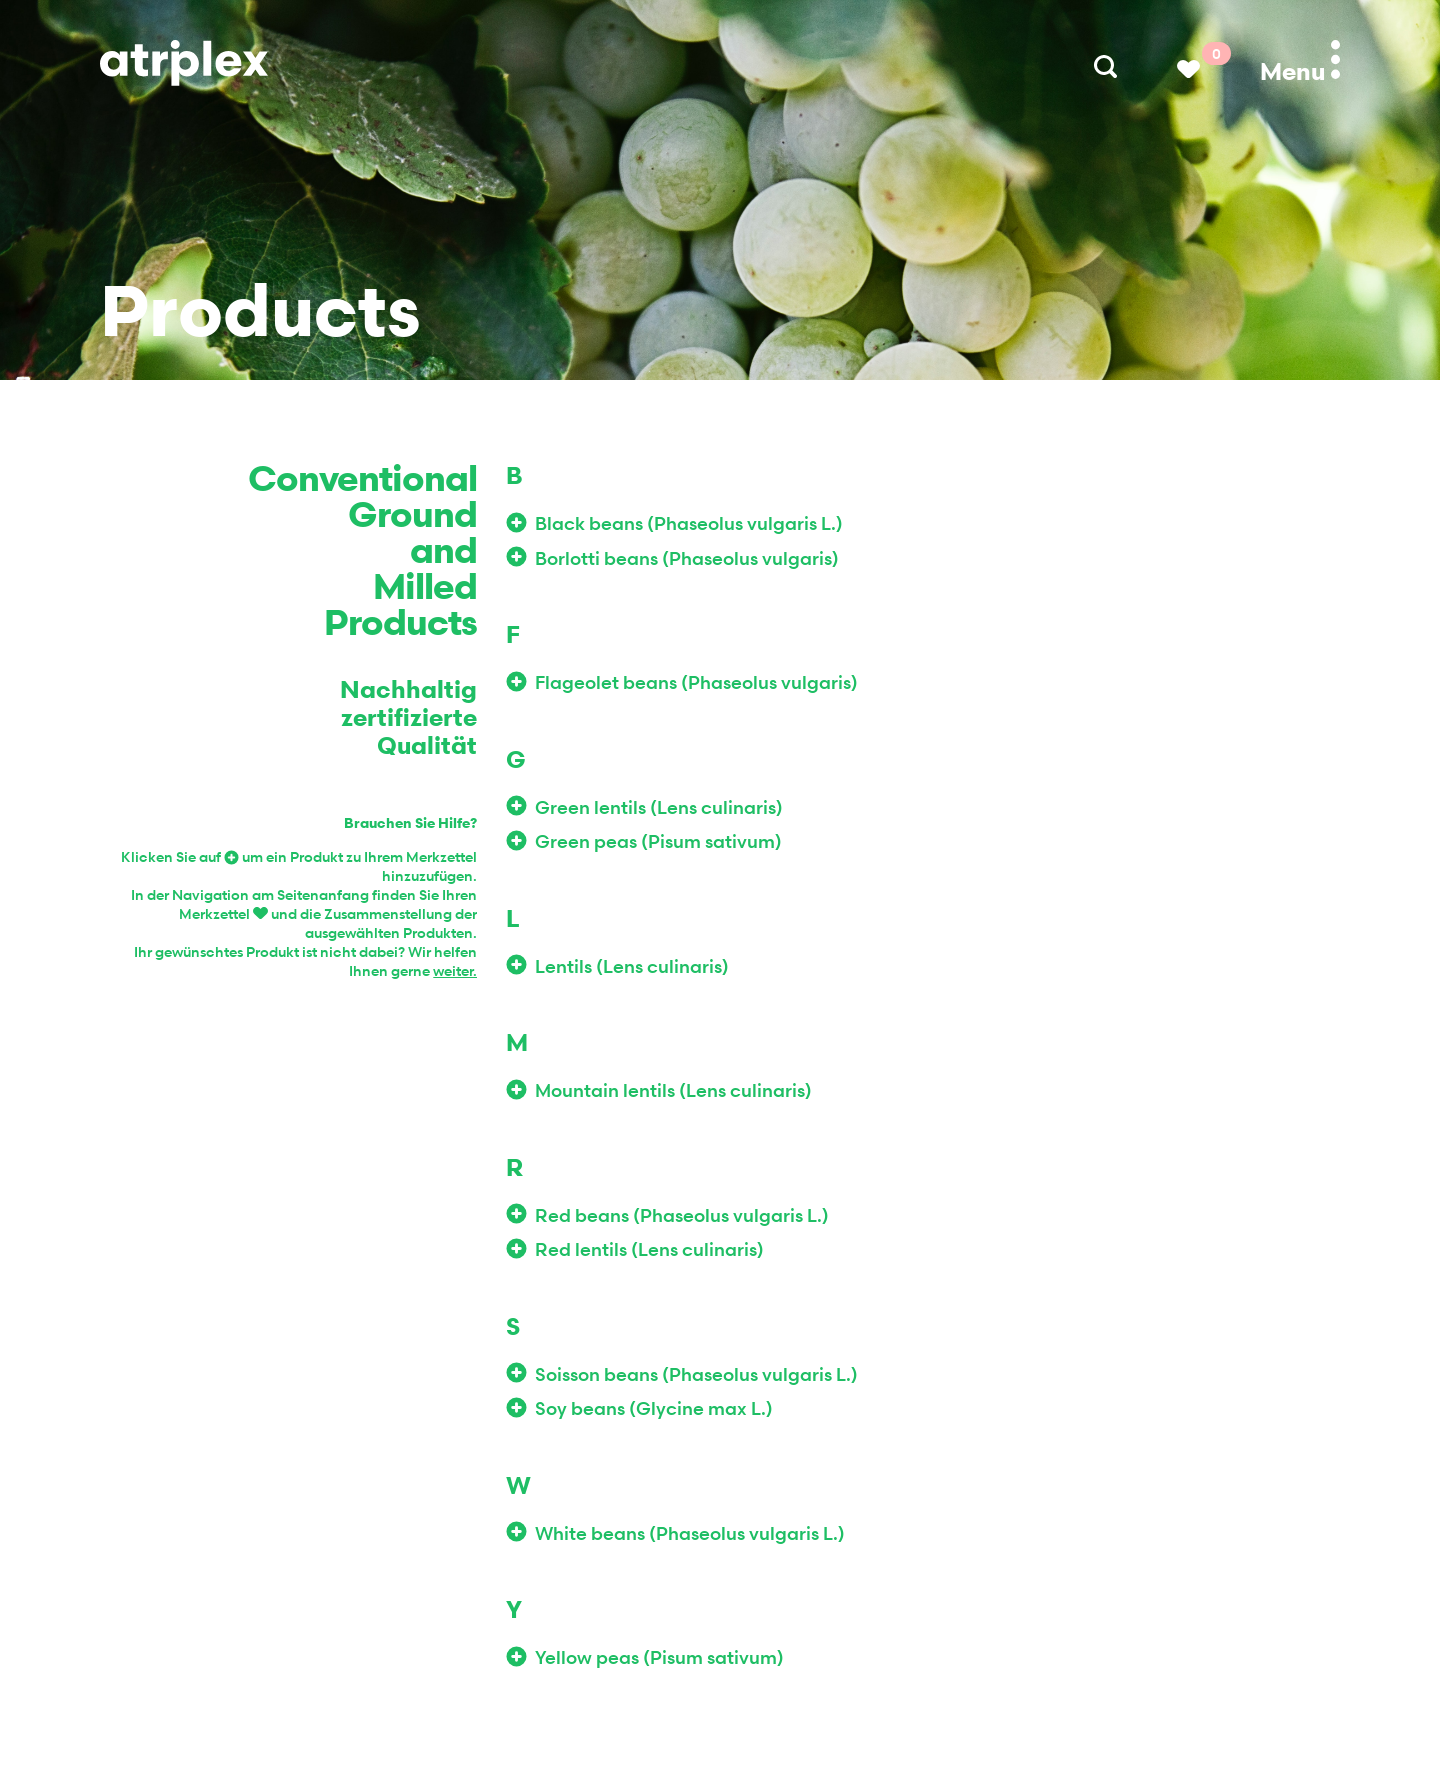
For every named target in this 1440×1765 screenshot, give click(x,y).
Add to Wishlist (520, 522)
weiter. (455, 970)
